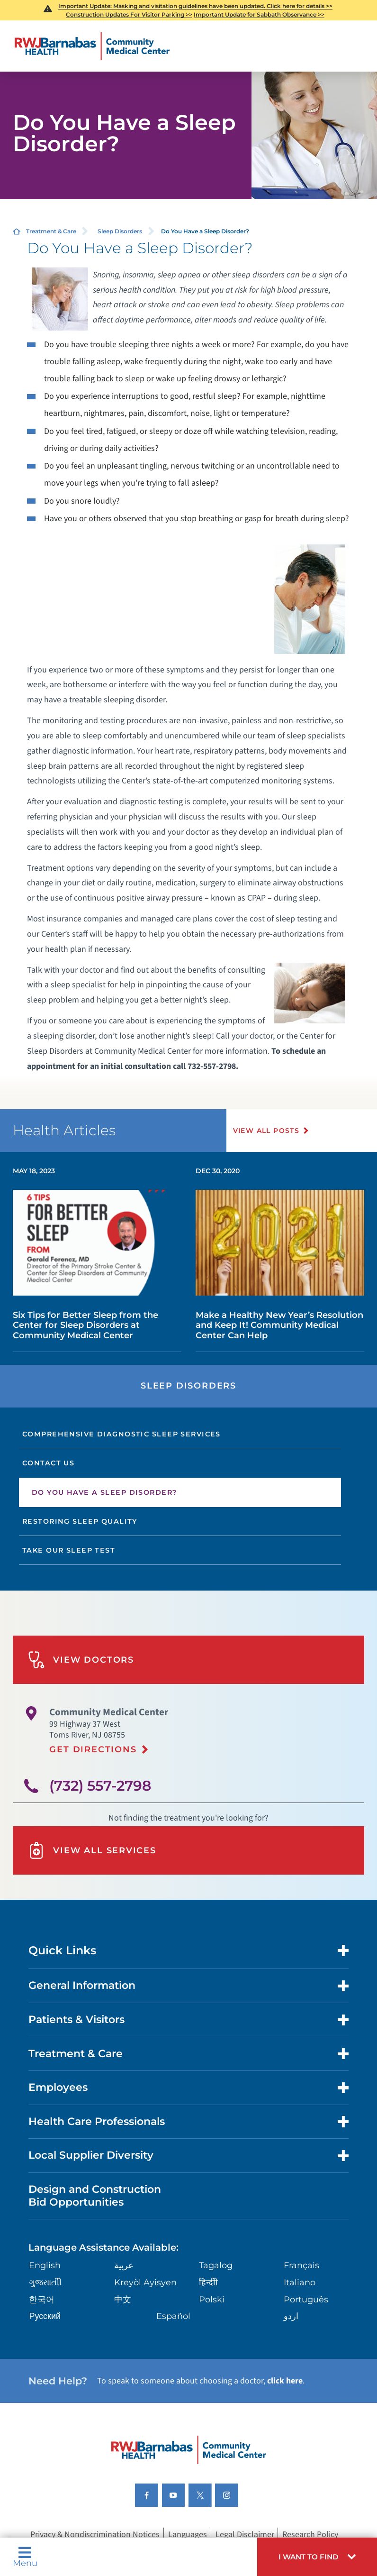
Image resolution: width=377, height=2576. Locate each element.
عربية (124, 2265)
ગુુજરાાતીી (45, 2282)
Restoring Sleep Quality (79, 1521)
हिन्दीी (208, 2282)
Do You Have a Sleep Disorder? (104, 1492)
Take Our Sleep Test (68, 1550)
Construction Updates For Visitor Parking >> (129, 14)
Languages (187, 2534)
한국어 (41, 2299)
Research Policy (310, 2534)
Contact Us (48, 1463)
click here (285, 2381)
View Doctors (81, 1659)
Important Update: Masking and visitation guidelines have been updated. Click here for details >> (195, 5)
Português (306, 2299)
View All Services (92, 1850)
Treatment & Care (51, 231)
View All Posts (266, 1130)
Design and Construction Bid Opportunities (94, 2195)
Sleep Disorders (120, 231)
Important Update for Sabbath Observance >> (259, 14)
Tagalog (216, 2265)
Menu (25, 2556)
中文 (122, 2299)
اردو (291, 2316)
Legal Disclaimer (244, 2534)
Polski (211, 2299)
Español (173, 2316)
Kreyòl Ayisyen (145, 2282)
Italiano (299, 2282)
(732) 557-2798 (100, 1785)
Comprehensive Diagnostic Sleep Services (121, 1434)
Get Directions (92, 1749)
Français (301, 2265)
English (45, 2265)
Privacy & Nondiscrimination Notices (95, 2534)
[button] (317, 2557)
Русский (44, 2316)
